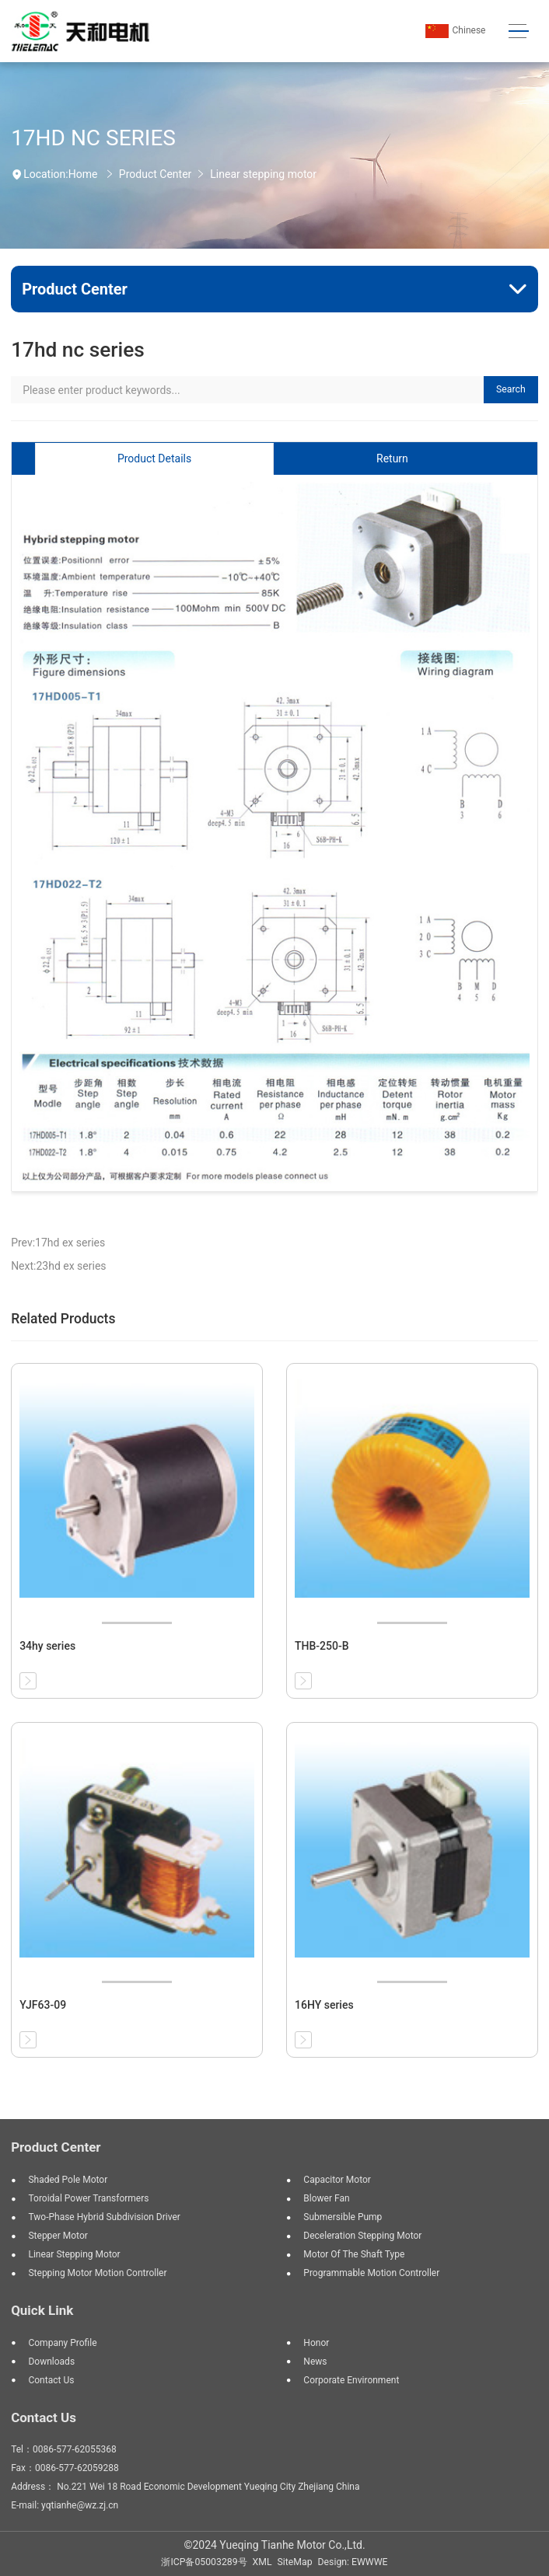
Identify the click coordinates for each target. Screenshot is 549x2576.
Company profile (62, 2342)
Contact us (51, 2380)
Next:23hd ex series (58, 1266)
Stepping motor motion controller (97, 2273)
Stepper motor (57, 2235)
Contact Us (43, 2417)
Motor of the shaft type (353, 2254)
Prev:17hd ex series (58, 1242)
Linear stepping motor (263, 174)
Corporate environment (351, 2380)
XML (262, 2562)
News (315, 2361)
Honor (316, 2342)
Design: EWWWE (353, 2562)
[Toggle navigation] (519, 31)
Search (511, 389)
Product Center (155, 174)
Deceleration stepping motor (362, 2235)
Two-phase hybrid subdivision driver (104, 2217)
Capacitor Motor (337, 2179)
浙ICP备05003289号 (204, 2562)
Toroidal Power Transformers (88, 2198)
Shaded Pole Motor (67, 2179)
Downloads (51, 2361)
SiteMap (295, 2562)
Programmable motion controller (371, 2273)
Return (392, 458)
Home (83, 174)
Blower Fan (326, 2198)
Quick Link (42, 2310)
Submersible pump (342, 2217)
